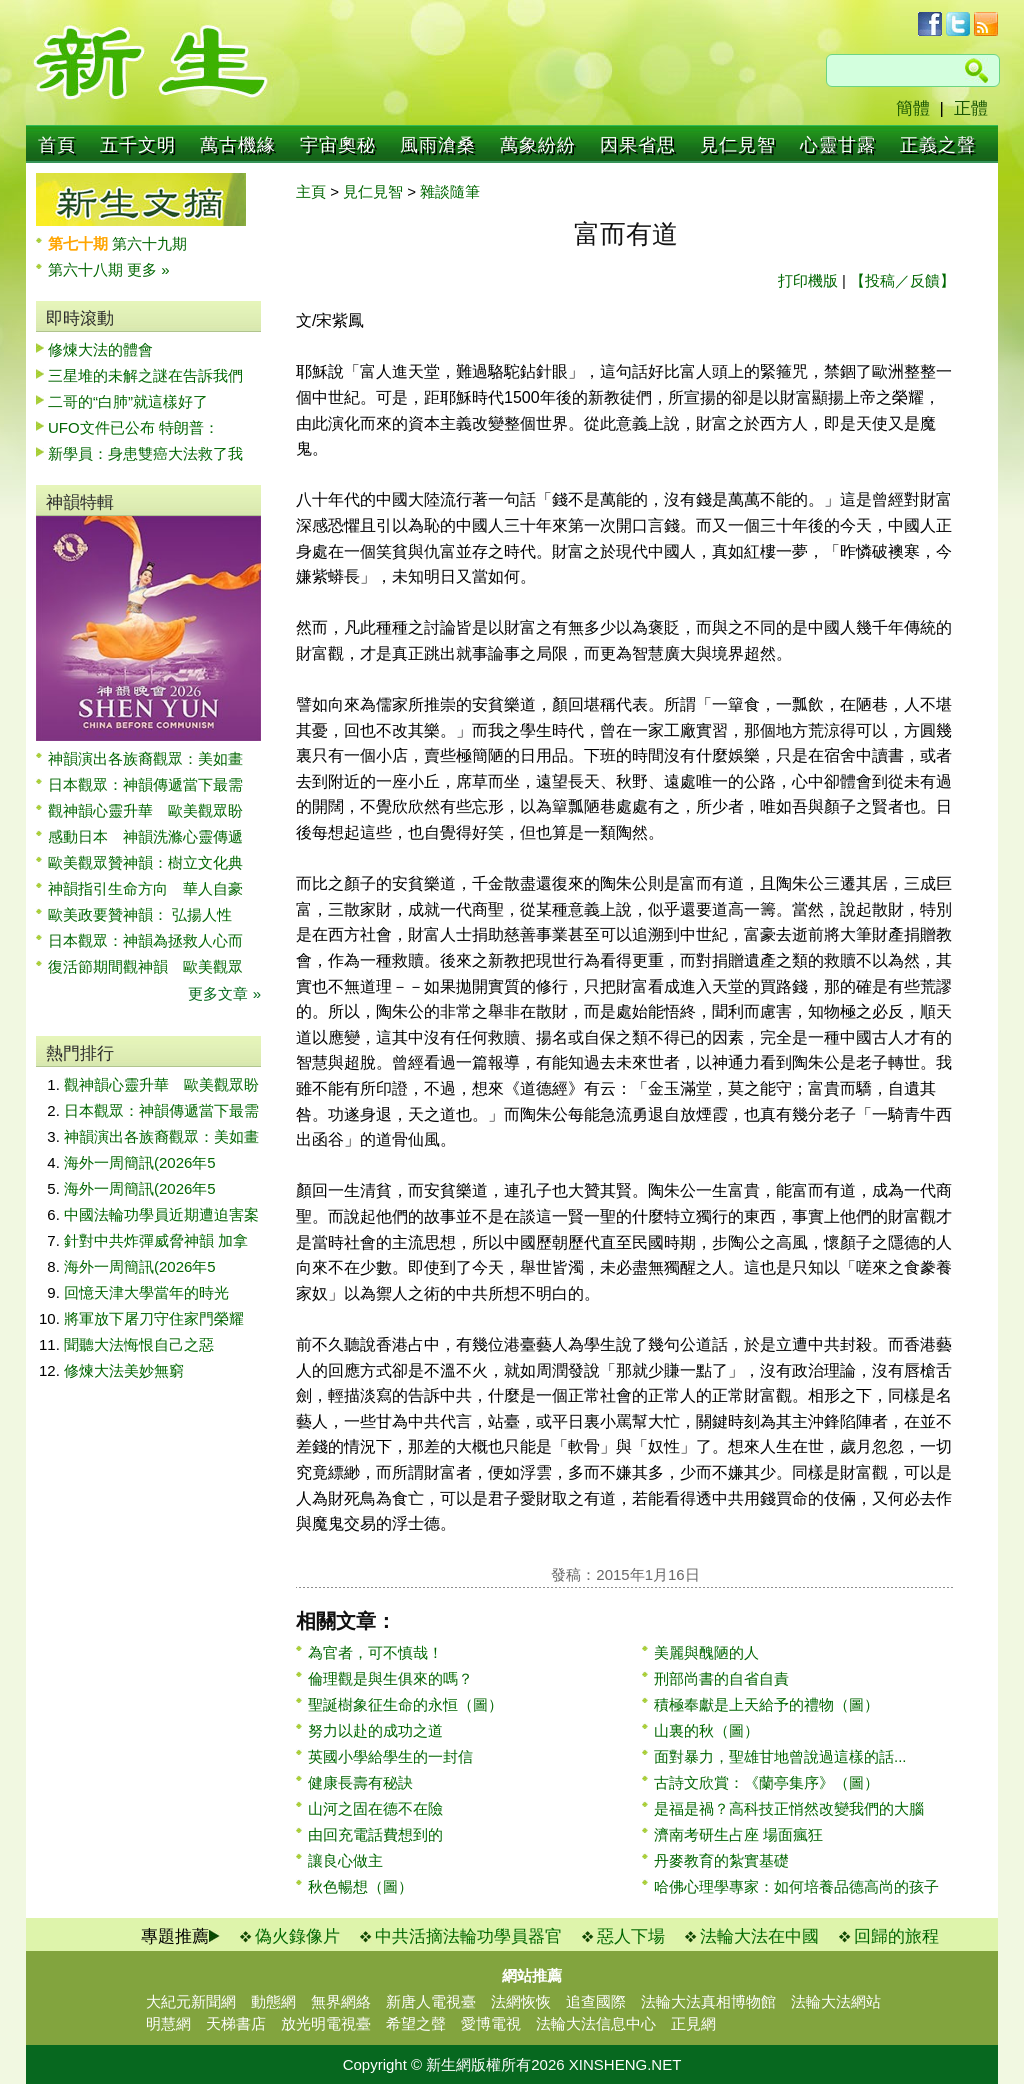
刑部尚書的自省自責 (721, 1678)
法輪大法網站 (836, 2001)
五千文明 (138, 145)
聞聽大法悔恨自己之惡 (139, 1344)
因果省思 (638, 145)
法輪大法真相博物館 (708, 2001)
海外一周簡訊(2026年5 (140, 1162)
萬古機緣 (238, 145)
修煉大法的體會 (100, 349)
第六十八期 (87, 269)
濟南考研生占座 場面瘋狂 (738, 1834)
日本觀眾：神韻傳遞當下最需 (145, 784)
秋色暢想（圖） (360, 1886)
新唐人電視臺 (431, 2001)
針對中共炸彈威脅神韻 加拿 (156, 1240)
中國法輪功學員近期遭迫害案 (161, 1214)
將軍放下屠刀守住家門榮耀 (154, 1318)
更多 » (148, 269)
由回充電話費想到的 (375, 1834)
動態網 (273, 2001)
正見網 (693, 2023)
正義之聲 (938, 145)
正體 (971, 108)
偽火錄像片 (297, 1936)
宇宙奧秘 (338, 145)
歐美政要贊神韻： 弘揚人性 (140, 914)
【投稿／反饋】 (902, 280)
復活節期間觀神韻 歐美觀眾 (145, 966)
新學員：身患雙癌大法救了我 (145, 453)
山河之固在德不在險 (375, 1808)
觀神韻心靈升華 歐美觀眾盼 (145, 810)
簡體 (913, 108)
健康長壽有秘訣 (360, 1782)
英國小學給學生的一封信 (390, 1756)
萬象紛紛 (538, 145)
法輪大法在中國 (759, 1936)
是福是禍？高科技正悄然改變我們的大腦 (789, 1808)
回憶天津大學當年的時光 (146, 1292)
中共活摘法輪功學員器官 (468, 1936)
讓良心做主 (345, 1860)
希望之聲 (416, 2023)
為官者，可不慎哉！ (375, 1652)
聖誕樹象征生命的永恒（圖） (405, 1704)
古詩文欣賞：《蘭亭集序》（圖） (766, 1782)
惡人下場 (631, 1936)
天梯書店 (236, 2023)
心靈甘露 (838, 145)
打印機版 (808, 280)
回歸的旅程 (896, 1936)
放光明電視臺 (326, 2023)
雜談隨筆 (450, 191)
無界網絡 (341, 2001)
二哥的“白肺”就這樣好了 (128, 401)
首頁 (57, 145)
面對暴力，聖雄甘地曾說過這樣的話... (780, 1756)
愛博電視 (491, 2023)
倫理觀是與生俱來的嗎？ (390, 1678)
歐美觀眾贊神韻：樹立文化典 (145, 862)
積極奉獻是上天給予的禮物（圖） (766, 1704)
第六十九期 (149, 243)
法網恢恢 (521, 2001)
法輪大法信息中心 (596, 2023)
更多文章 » (224, 993)
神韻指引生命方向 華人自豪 (145, 888)
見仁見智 (738, 145)
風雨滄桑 (438, 145)
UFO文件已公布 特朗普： (133, 427)
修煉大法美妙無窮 (124, 1370)
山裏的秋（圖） (706, 1730)
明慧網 (168, 2023)
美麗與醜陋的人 (706, 1652)
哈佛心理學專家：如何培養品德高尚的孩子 (796, 1886)
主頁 (311, 191)
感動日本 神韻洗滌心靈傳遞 (145, 836)
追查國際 (596, 2001)
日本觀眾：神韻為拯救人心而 (145, 940)
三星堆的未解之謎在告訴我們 (145, 375)
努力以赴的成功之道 (375, 1730)
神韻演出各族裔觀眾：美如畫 (145, 758)
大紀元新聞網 (191, 2001)
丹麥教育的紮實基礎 (721, 1860)
